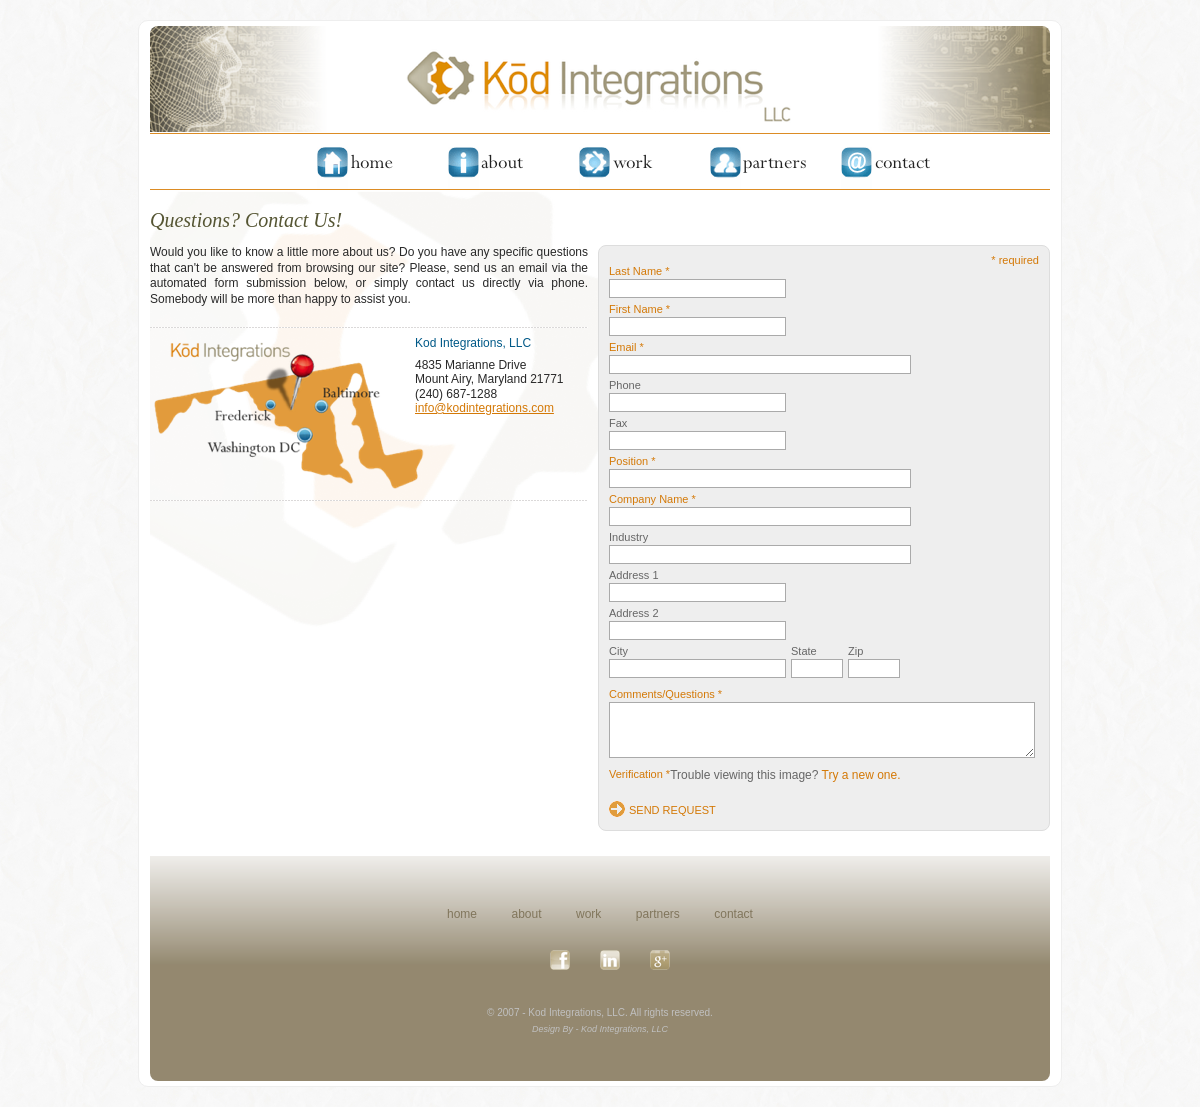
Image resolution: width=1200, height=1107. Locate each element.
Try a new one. (861, 775)
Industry (628, 537)
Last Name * (639, 271)
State (804, 651)
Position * (632, 461)
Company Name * (652, 499)
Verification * (639, 774)
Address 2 (634, 613)
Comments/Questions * (665, 694)
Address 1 (634, 575)
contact (733, 914)
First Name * (639, 309)
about (527, 914)
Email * (626, 347)
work (588, 914)
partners (658, 914)
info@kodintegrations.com (484, 408)
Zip (855, 651)
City (618, 651)
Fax (618, 423)
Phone (625, 385)
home (462, 914)
